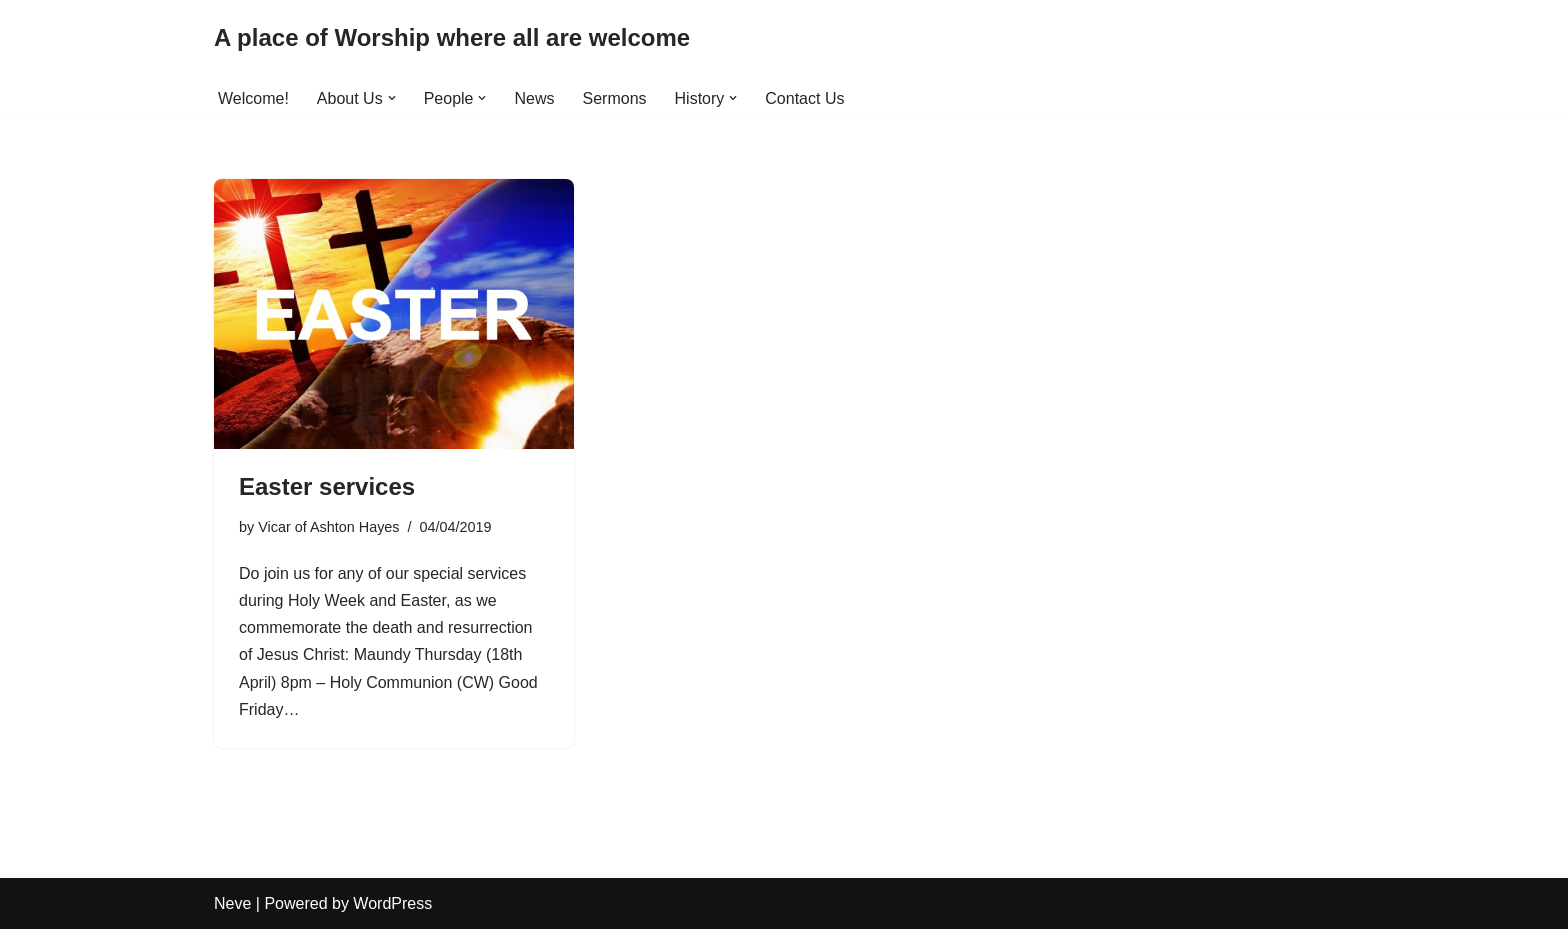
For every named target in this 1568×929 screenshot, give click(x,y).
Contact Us (804, 98)
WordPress (392, 903)
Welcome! (253, 98)
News (534, 98)
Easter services (327, 486)
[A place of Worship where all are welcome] (452, 38)
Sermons (615, 98)
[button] (392, 98)
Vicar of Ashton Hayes (328, 527)
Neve (232, 903)
